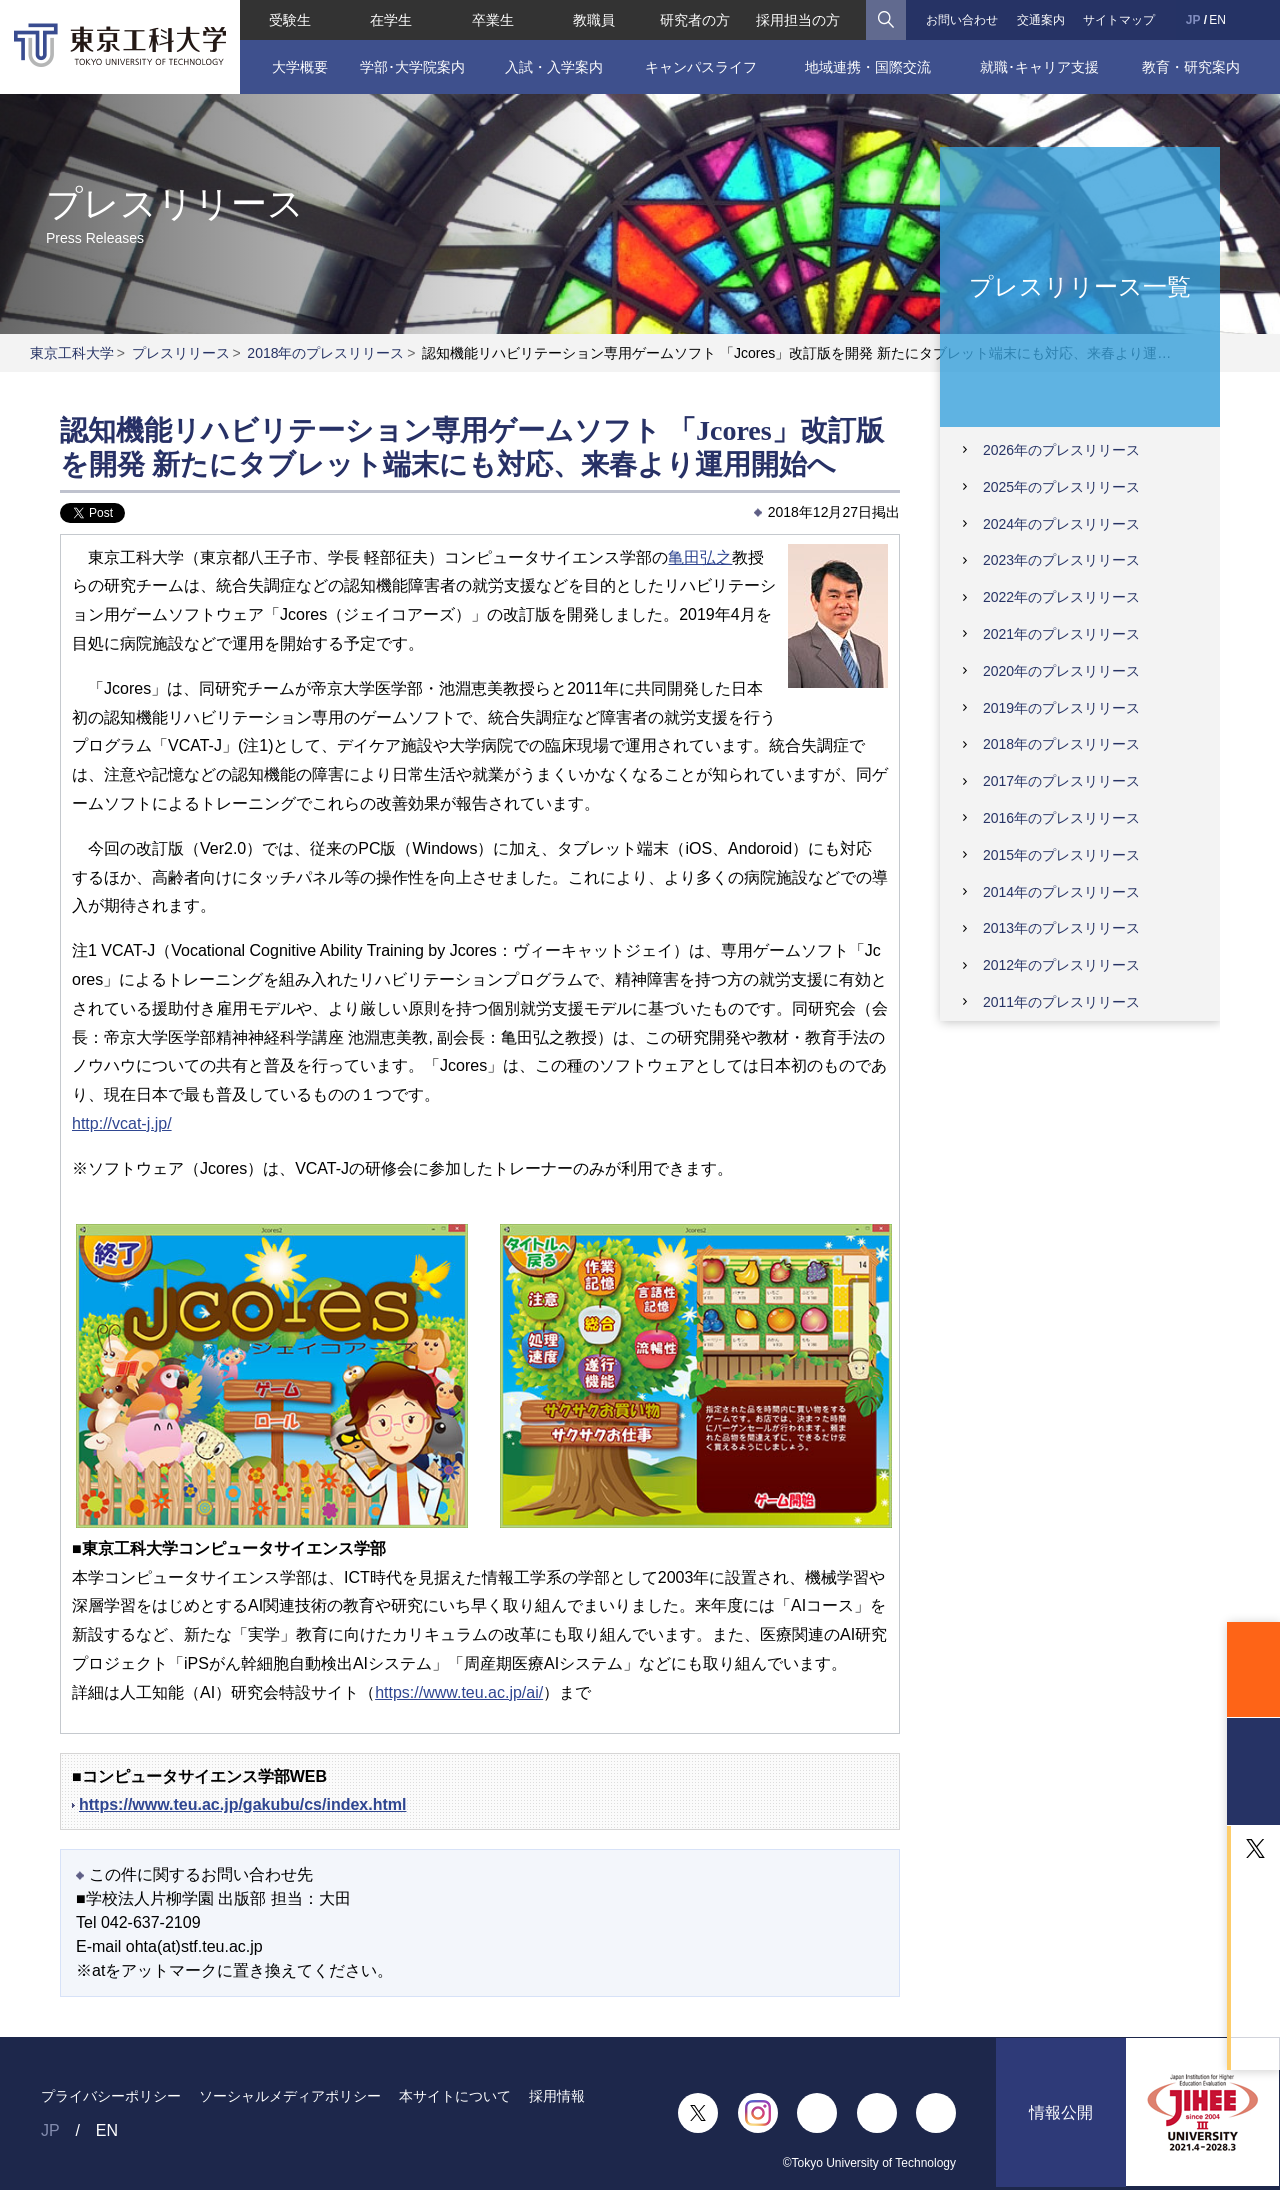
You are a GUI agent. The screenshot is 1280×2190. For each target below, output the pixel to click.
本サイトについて (455, 2096)
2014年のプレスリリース (1061, 892)
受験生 (290, 20)
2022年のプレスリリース (1061, 597)
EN (1217, 20)
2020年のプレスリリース (1061, 671)
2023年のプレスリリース (1061, 560)
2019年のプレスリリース (1061, 708)
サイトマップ (1119, 20)
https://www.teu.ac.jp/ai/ (459, 1692)
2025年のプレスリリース (1061, 487)
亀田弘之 (700, 557)
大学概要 (299, 67)
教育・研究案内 (1191, 67)
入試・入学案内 (554, 67)
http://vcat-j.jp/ (122, 1123)
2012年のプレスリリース (1061, 965)
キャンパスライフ (701, 67)
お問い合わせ (962, 20)
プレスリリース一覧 (1080, 285)
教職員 (594, 20)
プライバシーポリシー (111, 2096)
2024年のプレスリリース (1061, 524)
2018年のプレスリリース (325, 353)
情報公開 (1061, 2113)
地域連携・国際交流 (868, 67)
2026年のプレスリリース (1061, 450)
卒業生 (492, 20)
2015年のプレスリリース (1061, 855)
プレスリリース (181, 353)
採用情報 (557, 2096)
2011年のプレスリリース (1061, 1002)
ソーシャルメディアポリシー (290, 2096)
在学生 (391, 20)
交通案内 (1041, 20)
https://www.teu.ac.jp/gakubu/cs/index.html (242, 1804)
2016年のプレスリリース (1061, 818)
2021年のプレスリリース (1061, 634)
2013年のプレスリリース (1061, 928)
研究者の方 (695, 20)
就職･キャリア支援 (1039, 67)
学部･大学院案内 (411, 67)
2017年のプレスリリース (1061, 781)
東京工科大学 (72, 353)
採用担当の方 (799, 20)
